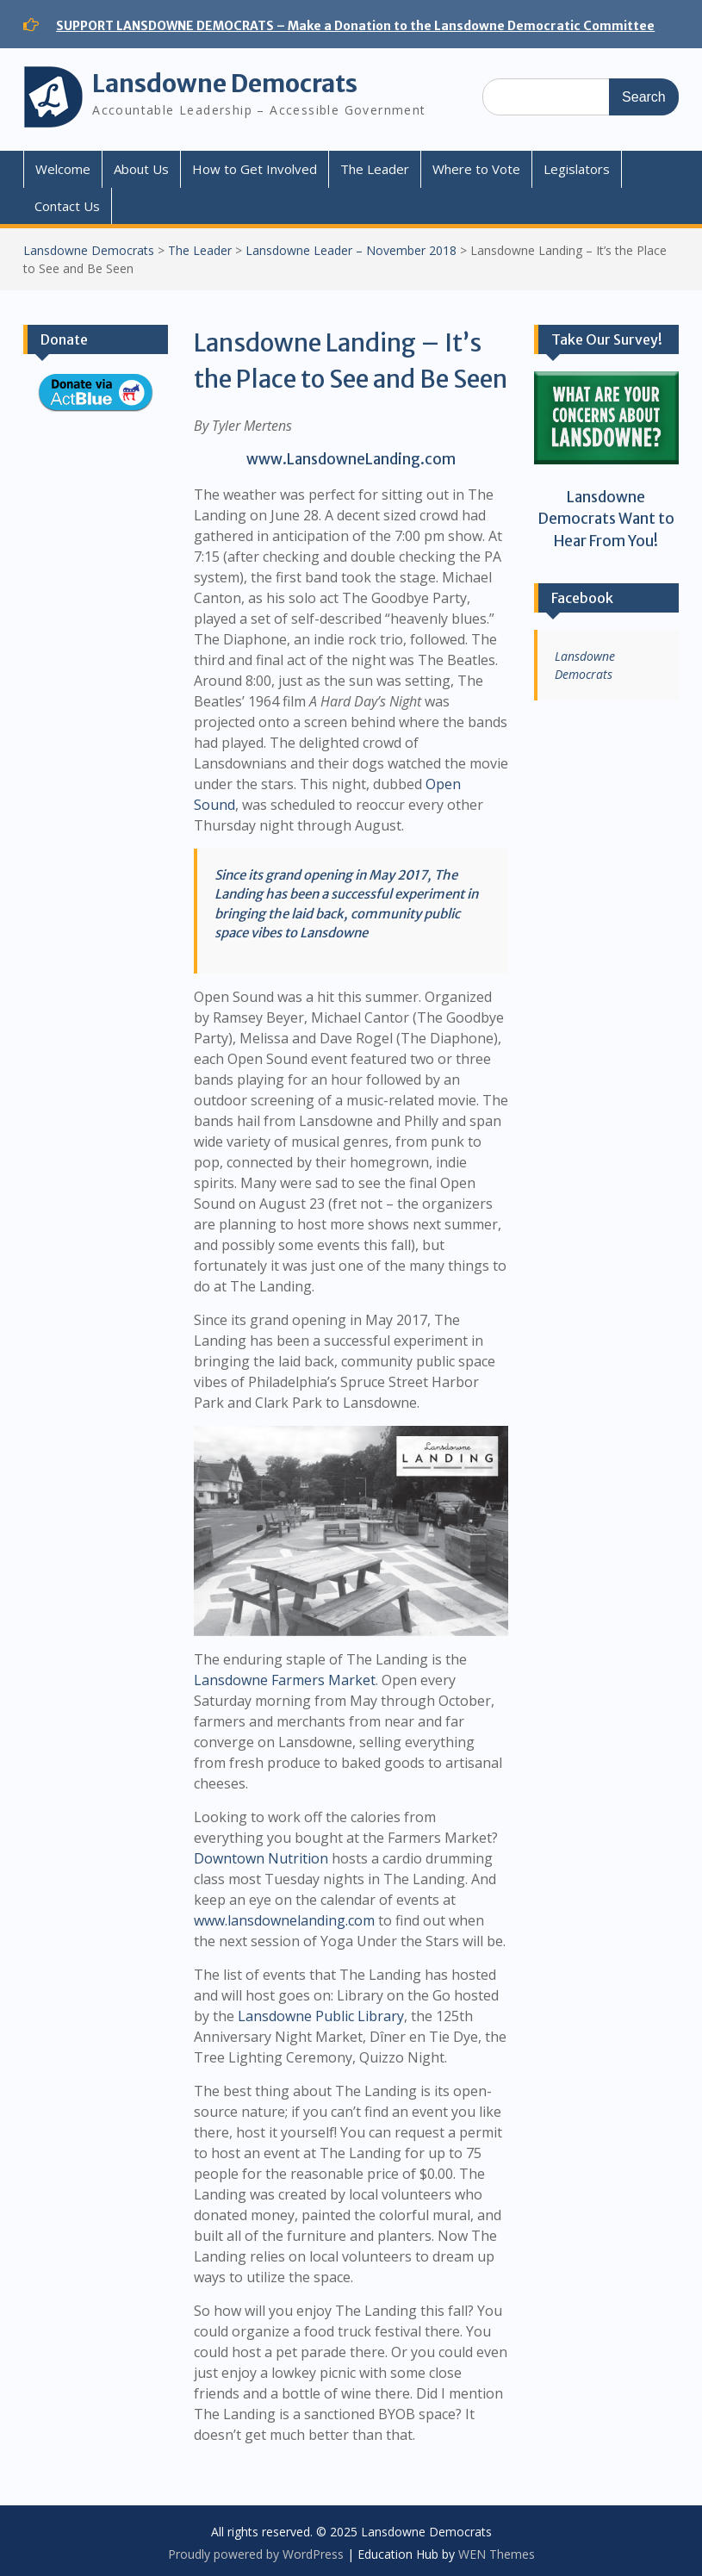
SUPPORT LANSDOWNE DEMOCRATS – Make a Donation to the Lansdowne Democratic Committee (355, 26)
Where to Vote (476, 168)
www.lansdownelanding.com (284, 1920)
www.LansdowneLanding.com (351, 459)
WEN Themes (496, 2554)
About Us (141, 168)
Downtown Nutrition (261, 1858)
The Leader (374, 168)
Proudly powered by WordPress (256, 2554)
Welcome (62, 168)
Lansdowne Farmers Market (285, 1680)
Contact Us (67, 206)
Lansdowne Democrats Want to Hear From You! (605, 519)
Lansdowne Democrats (224, 83)
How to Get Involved (254, 168)
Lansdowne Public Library (321, 2016)
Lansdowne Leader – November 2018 (351, 250)
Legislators (577, 168)
